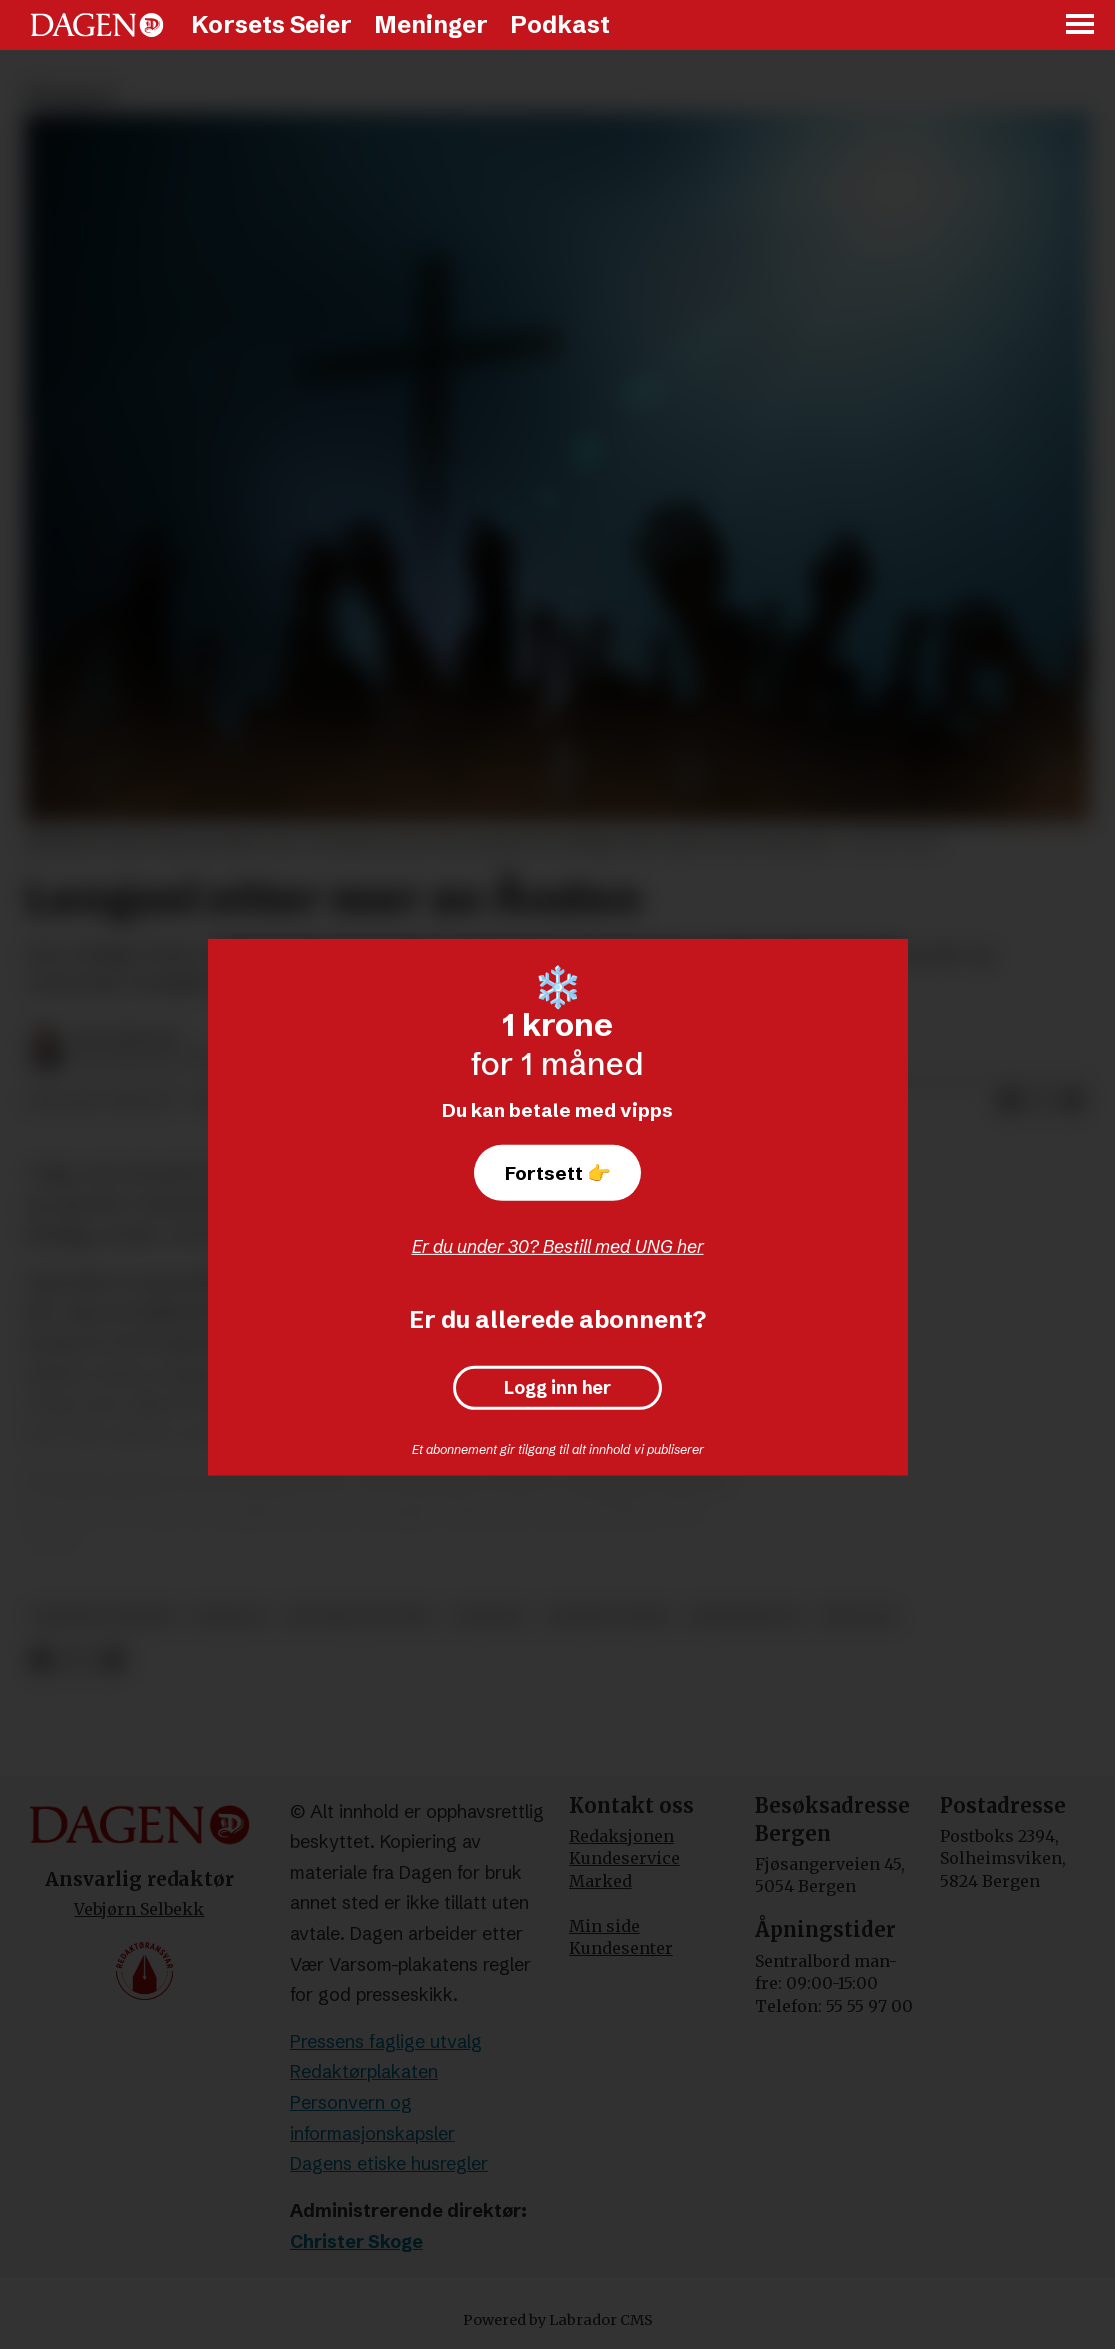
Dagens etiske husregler (389, 2163)
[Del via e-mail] (1073, 1102)
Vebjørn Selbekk (139, 1909)
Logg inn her (557, 1388)
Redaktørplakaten (364, 2071)
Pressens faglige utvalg (386, 2041)
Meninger (431, 24)
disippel (489, 1616)
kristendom (744, 1616)
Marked (600, 1881)
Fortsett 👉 (558, 1173)
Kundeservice (624, 1858)
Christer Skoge (356, 2241)
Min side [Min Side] (604, 1926)
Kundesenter (621, 1948)
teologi (856, 1616)
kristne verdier (103, 1616)
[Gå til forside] (97, 25)
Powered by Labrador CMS (558, 2320)
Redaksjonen (621, 1836)
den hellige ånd (359, 1616)
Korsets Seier (271, 24)
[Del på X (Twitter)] (1041, 1102)
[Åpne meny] (1081, 25)
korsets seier (608, 1616)
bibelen (230, 1616)
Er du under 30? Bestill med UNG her (558, 1246)
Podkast (560, 24)
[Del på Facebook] (1009, 1102)
